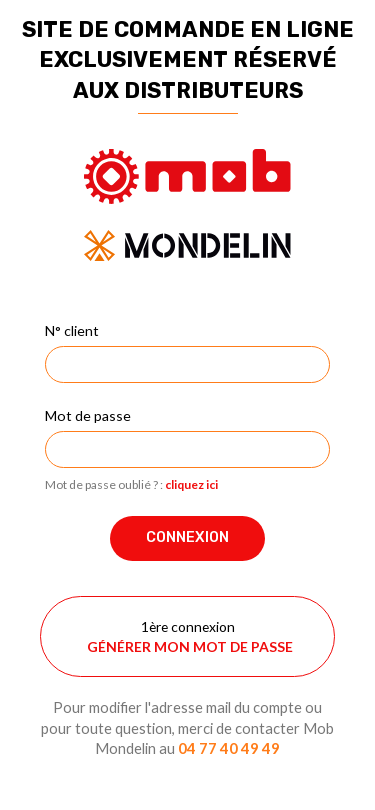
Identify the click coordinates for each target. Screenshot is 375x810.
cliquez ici (191, 484)
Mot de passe (88, 415)
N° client (72, 330)
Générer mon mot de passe (190, 646)
